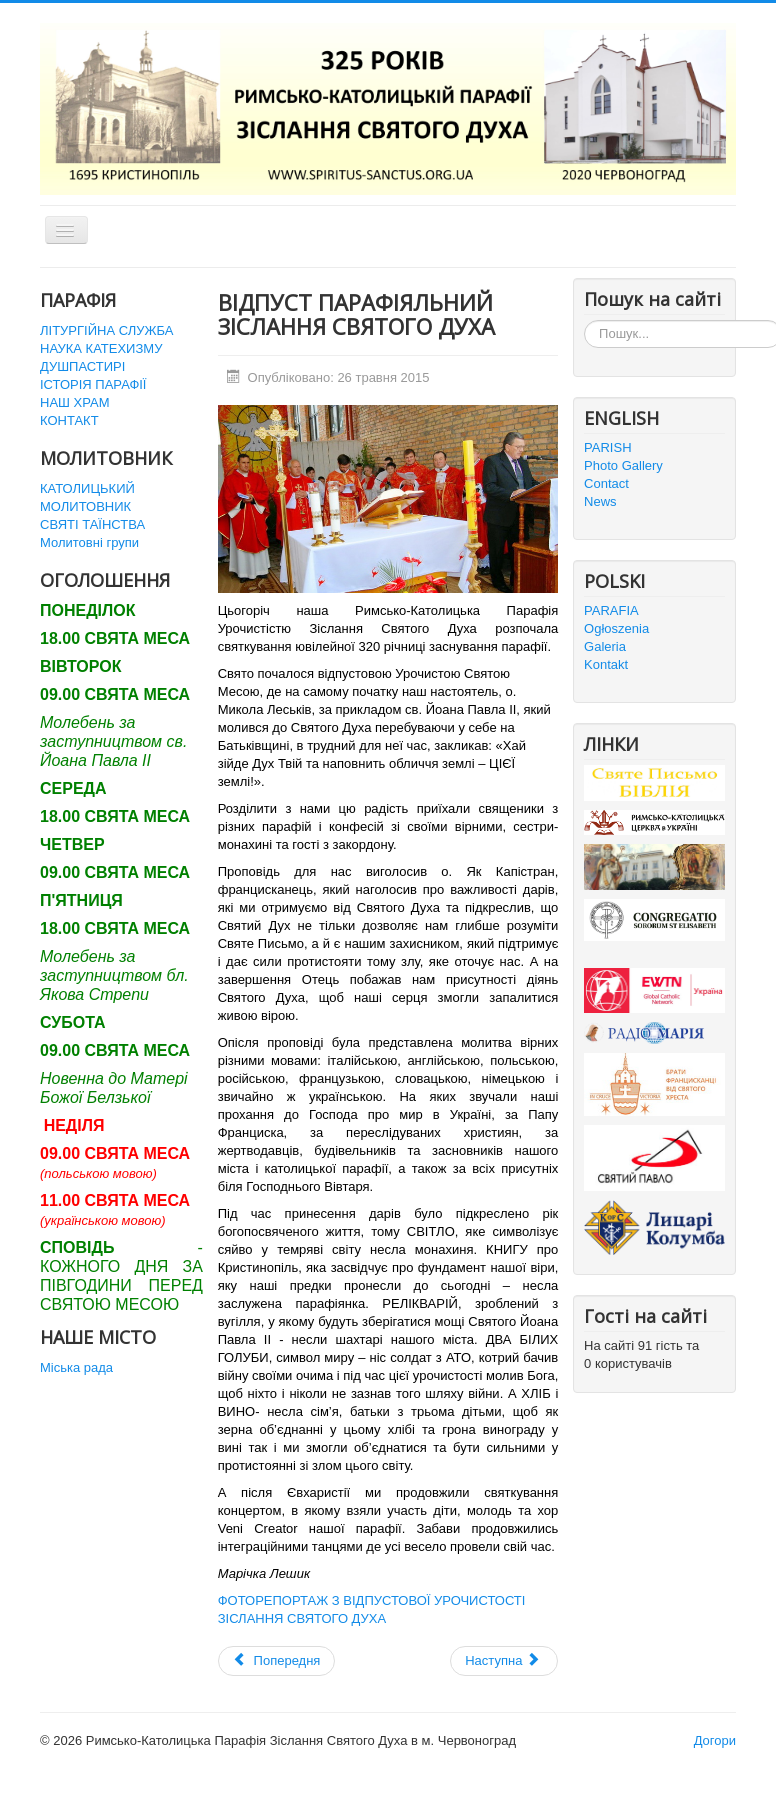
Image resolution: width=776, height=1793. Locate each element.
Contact (606, 483)
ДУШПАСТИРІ (82, 366)
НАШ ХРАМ (75, 402)
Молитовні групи (89, 542)
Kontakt (606, 664)
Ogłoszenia (616, 628)
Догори (715, 1740)
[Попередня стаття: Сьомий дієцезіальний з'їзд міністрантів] (277, 1661)
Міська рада (76, 1367)
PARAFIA (611, 610)
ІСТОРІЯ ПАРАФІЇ (93, 384)
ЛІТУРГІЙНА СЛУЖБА (106, 330)
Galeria (605, 646)
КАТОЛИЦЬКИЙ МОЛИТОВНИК (87, 497)
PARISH (607, 447)
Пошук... (584, 320)
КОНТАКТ (69, 420)
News (600, 501)
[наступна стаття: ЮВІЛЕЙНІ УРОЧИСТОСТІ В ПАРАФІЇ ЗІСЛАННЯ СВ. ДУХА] (504, 1661)
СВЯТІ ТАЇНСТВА (92, 524)
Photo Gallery (623, 465)
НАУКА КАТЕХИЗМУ (101, 348)
